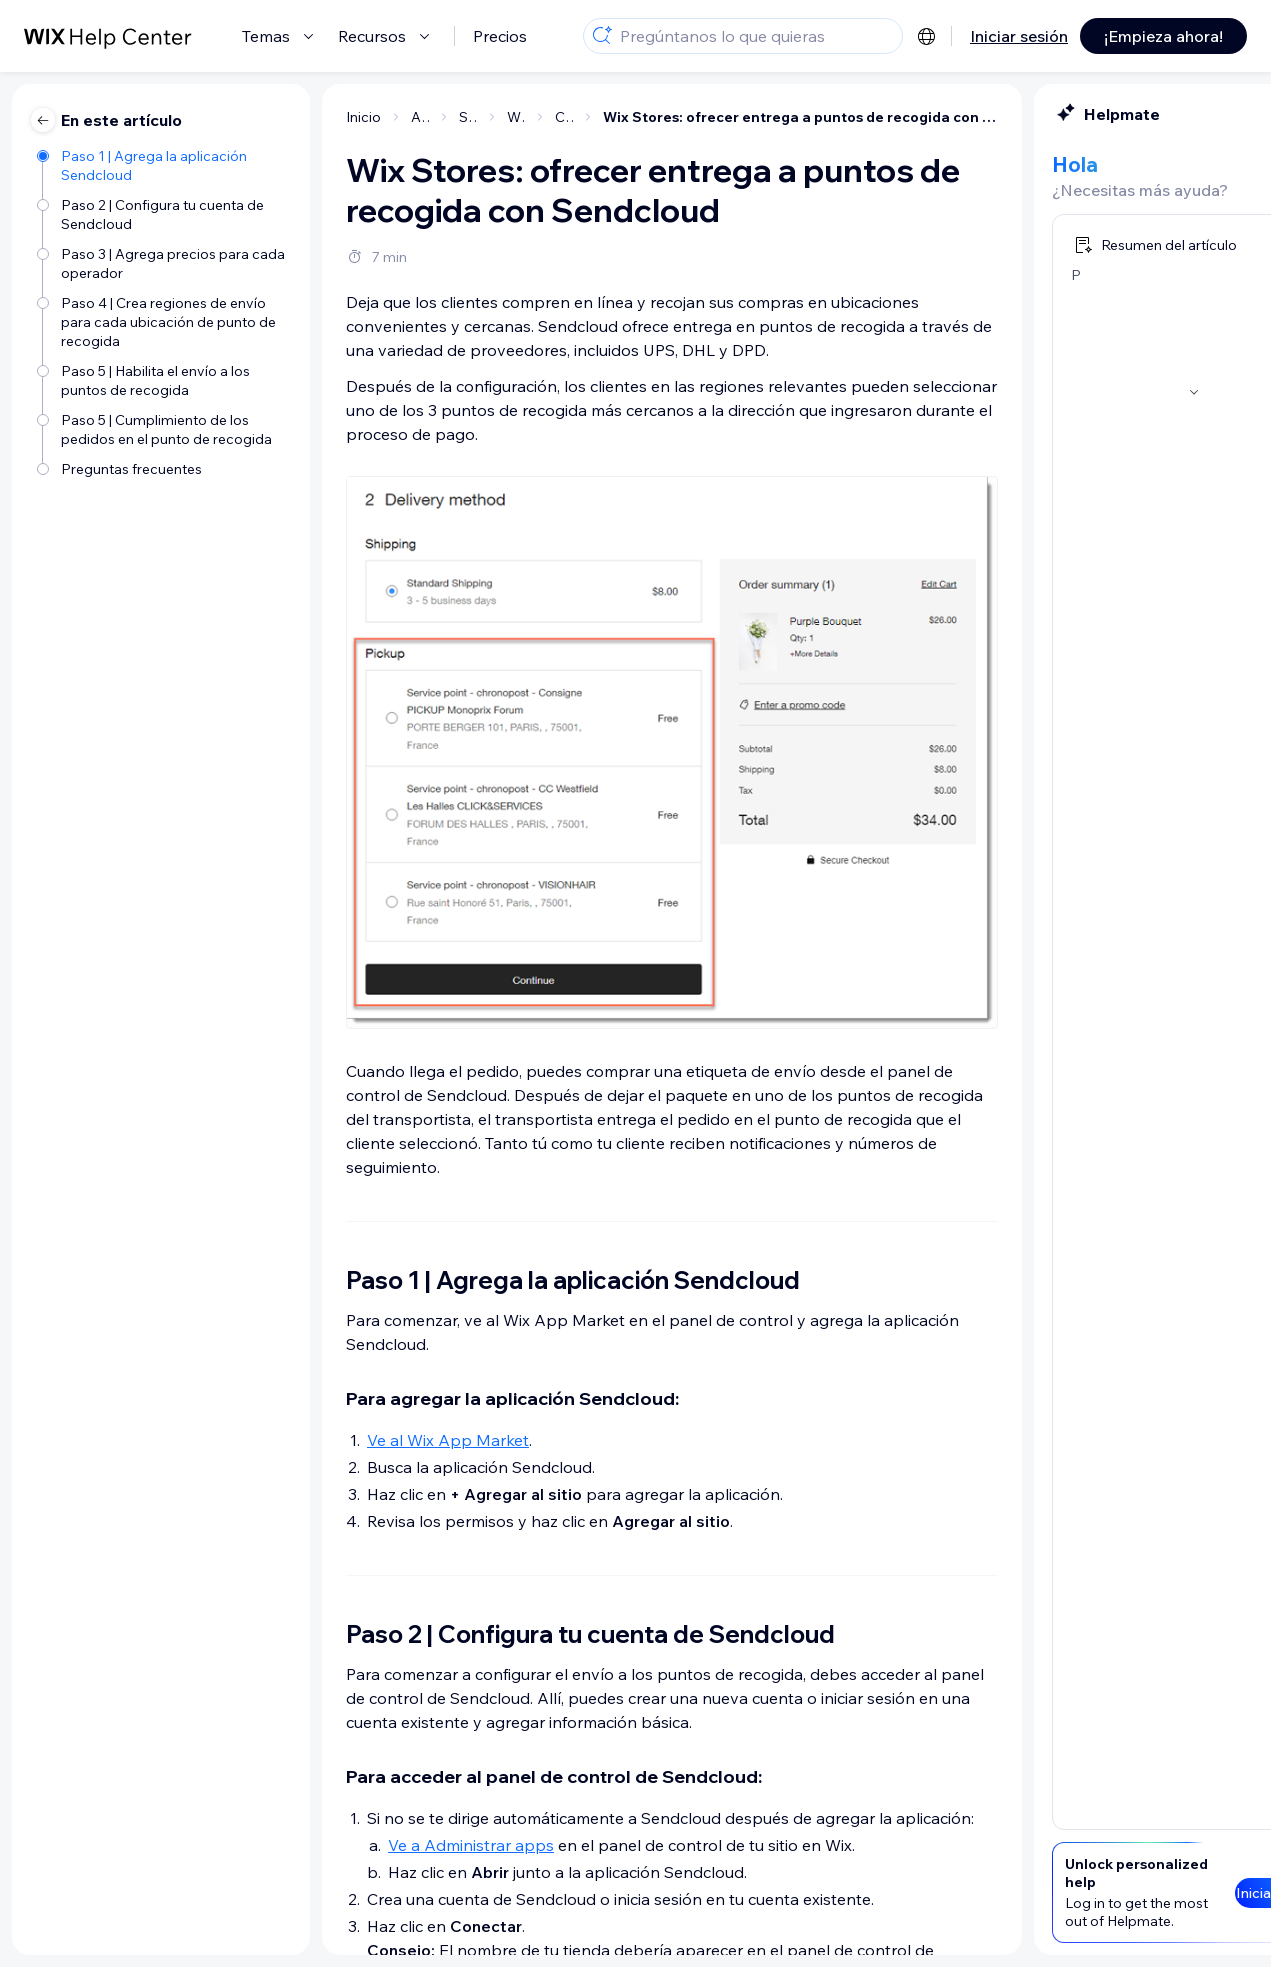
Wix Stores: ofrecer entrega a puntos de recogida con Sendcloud (609, 117)
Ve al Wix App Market (257, 1440)
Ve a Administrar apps (280, 1845)
